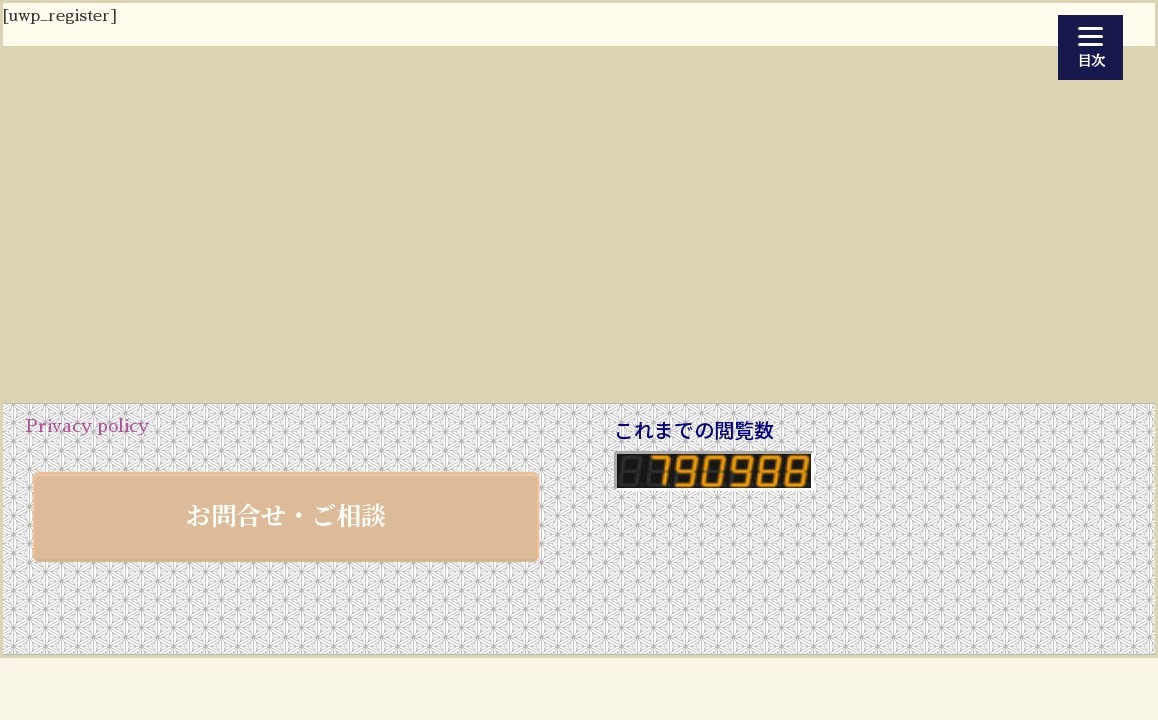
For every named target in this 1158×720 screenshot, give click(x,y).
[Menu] (1090, 47)
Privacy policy (87, 426)
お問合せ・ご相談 (286, 514)
